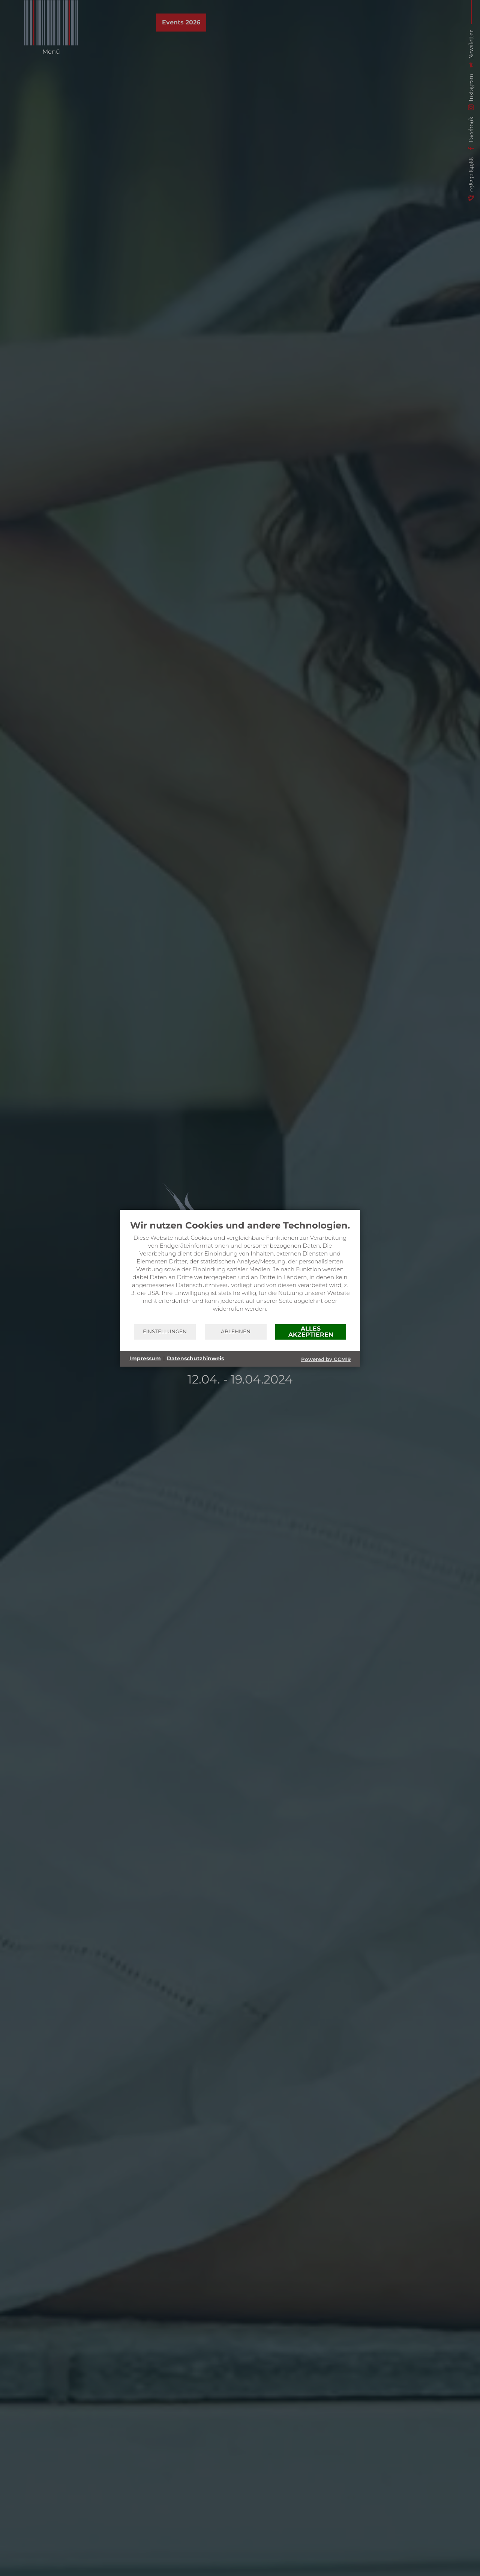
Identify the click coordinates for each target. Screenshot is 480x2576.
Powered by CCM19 (326, 1359)
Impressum (145, 1358)
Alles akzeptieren (310, 1331)
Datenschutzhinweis (195, 1358)
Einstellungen (165, 1331)
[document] (240, 1271)
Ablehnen (235, 1331)
